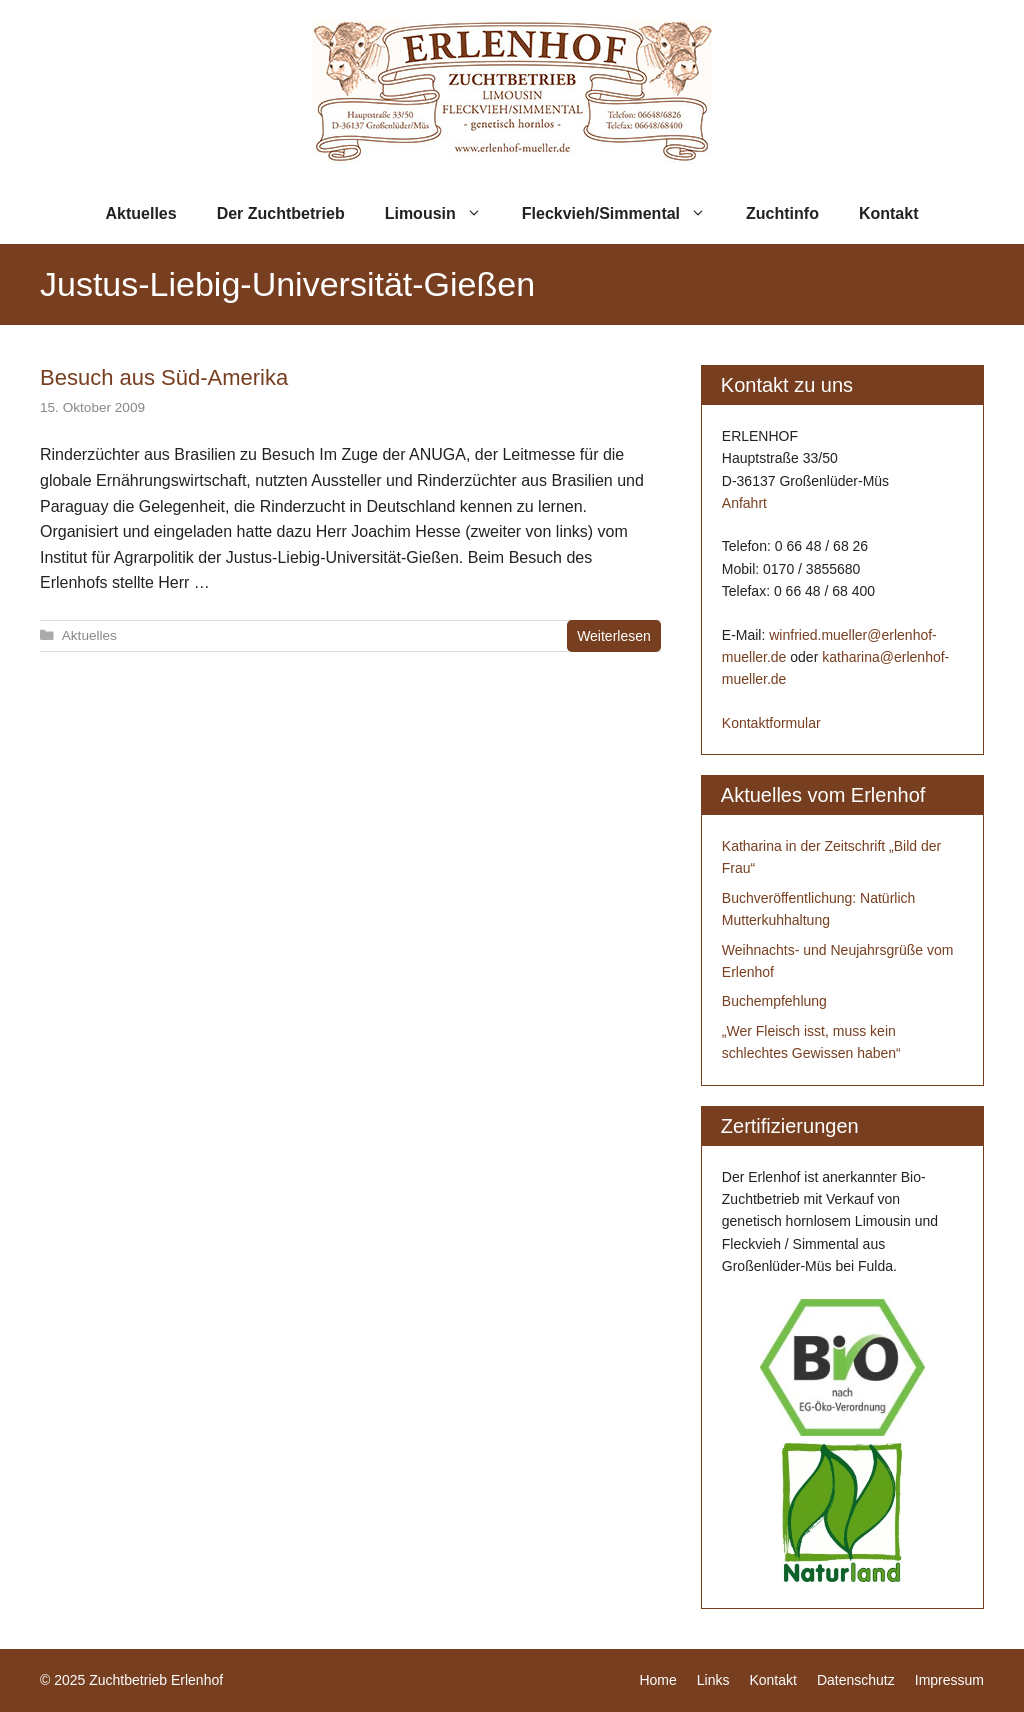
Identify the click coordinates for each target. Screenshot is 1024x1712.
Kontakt (889, 213)
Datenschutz (856, 1680)
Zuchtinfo (782, 213)
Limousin (443, 214)
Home (657, 1680)
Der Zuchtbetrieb (281, 213)
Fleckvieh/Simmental (624, 214)
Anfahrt (744, 503)
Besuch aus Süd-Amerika (164, 377)
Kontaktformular (771, 723)
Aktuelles (141, 213)
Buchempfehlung (774, 1001)
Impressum (949, 1680)
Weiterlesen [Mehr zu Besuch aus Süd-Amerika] (614, 636)
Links (713, 1680)
